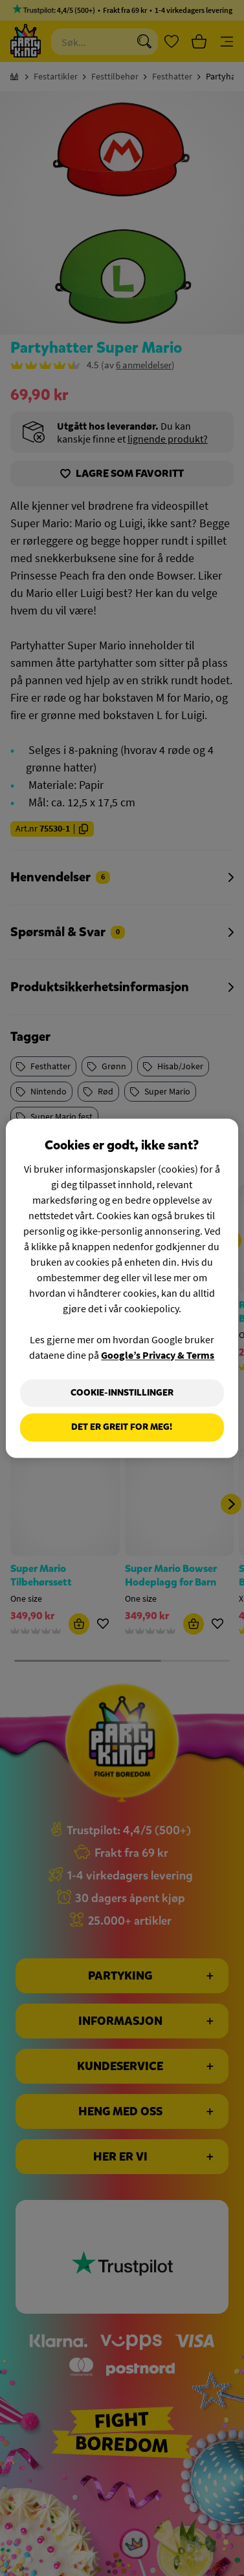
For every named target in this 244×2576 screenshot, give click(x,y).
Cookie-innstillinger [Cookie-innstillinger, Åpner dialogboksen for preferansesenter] (122, 1393)
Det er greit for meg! (121, 1427)
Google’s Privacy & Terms (157, 1354)
